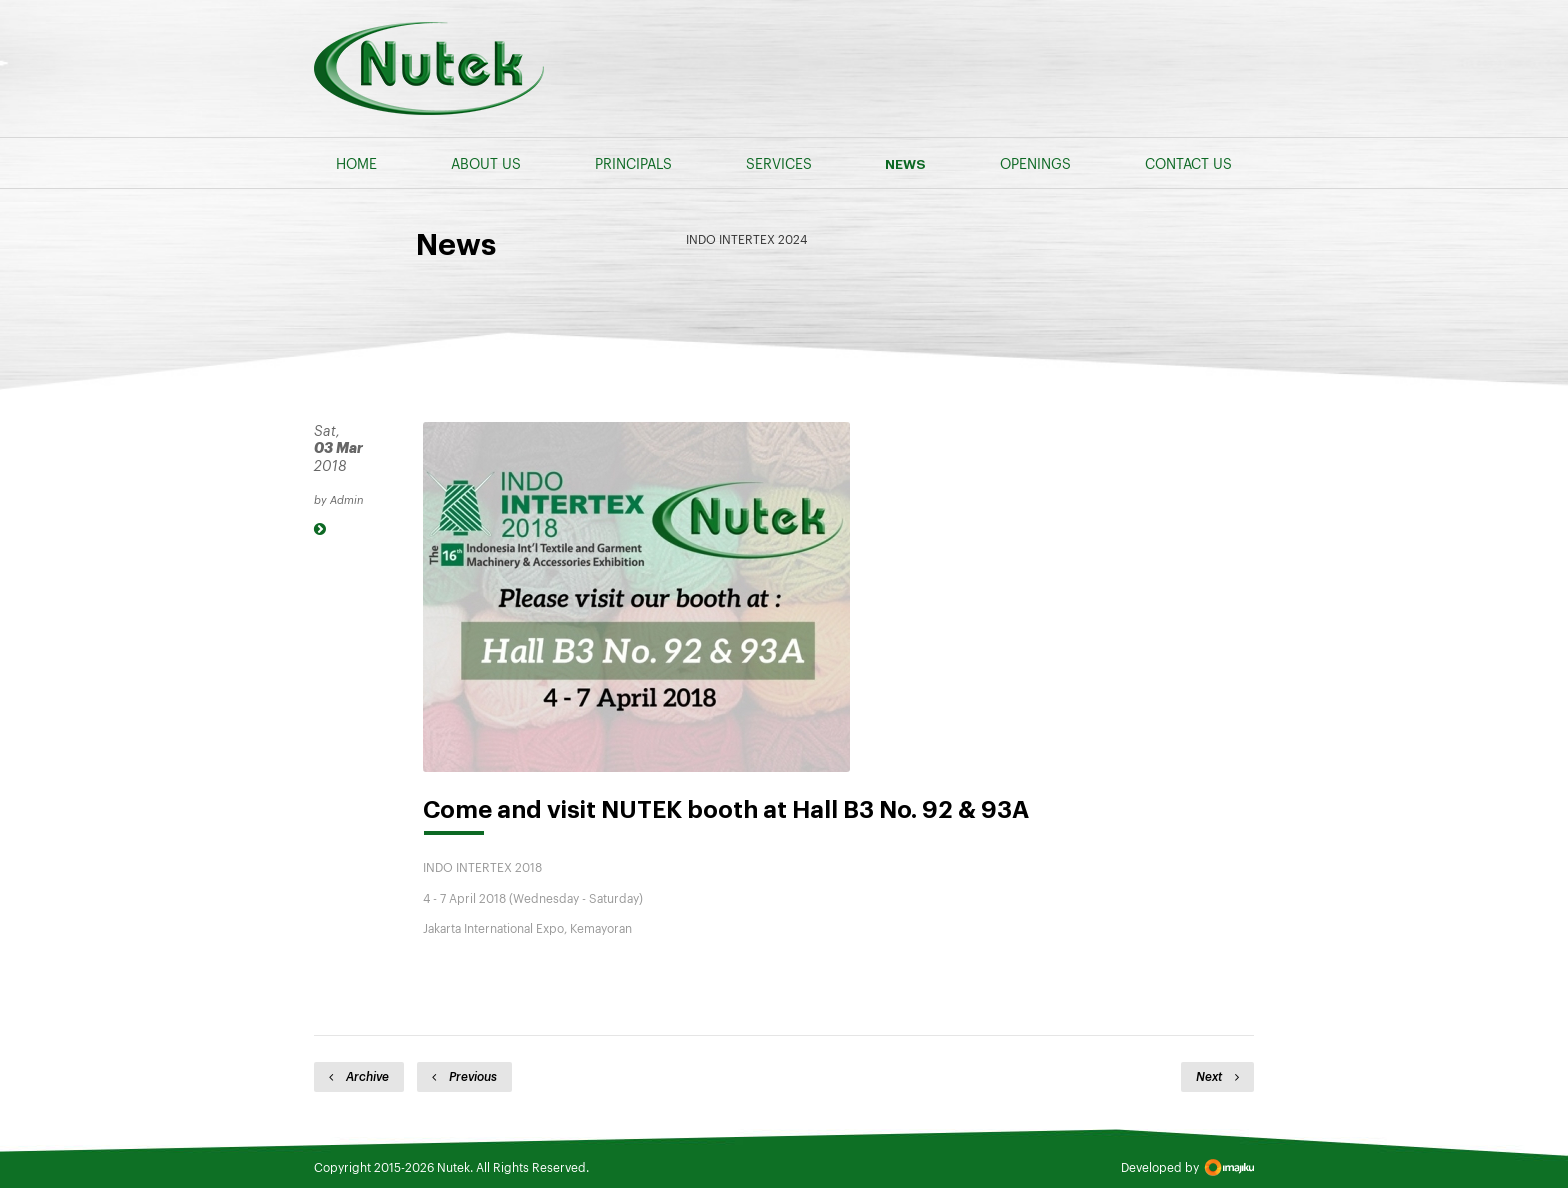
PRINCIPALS (633, 163)
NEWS (905, 164)
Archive (359, 1076)
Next (1217, 1076)
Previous (464, 1076)
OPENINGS (1035, 163)
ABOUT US (486, 163)
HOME (356, 163)
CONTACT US (1188, 163)
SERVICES (779, 163)
